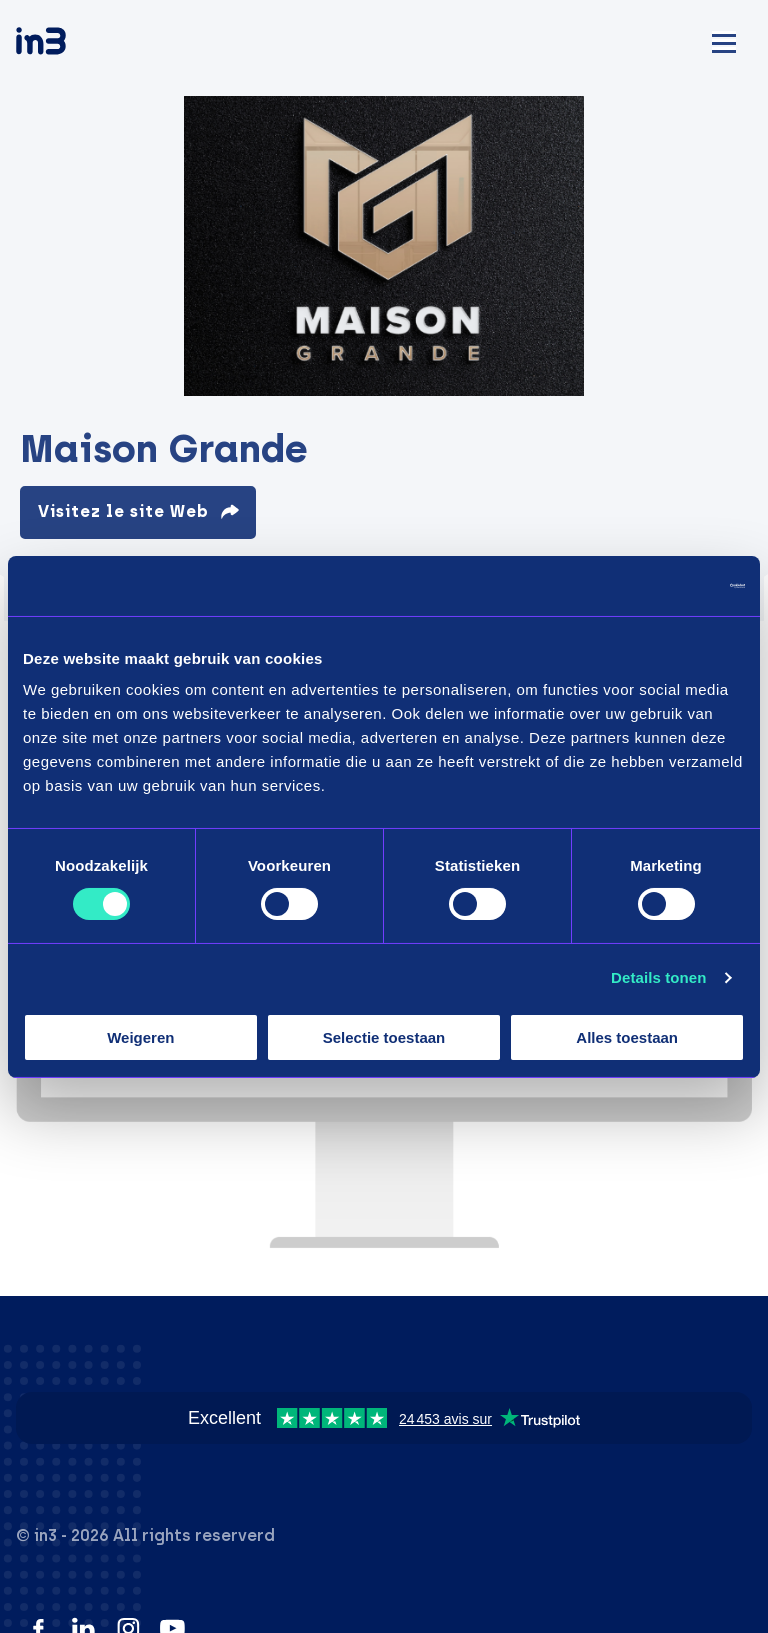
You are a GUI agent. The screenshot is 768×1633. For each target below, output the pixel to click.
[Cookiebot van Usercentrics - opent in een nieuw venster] (657, 585)
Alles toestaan (627, 1037)
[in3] (76, 44)
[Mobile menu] (724, 40)
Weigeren (140, 1037)
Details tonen (658, 977)
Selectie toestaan (384, 1037)
